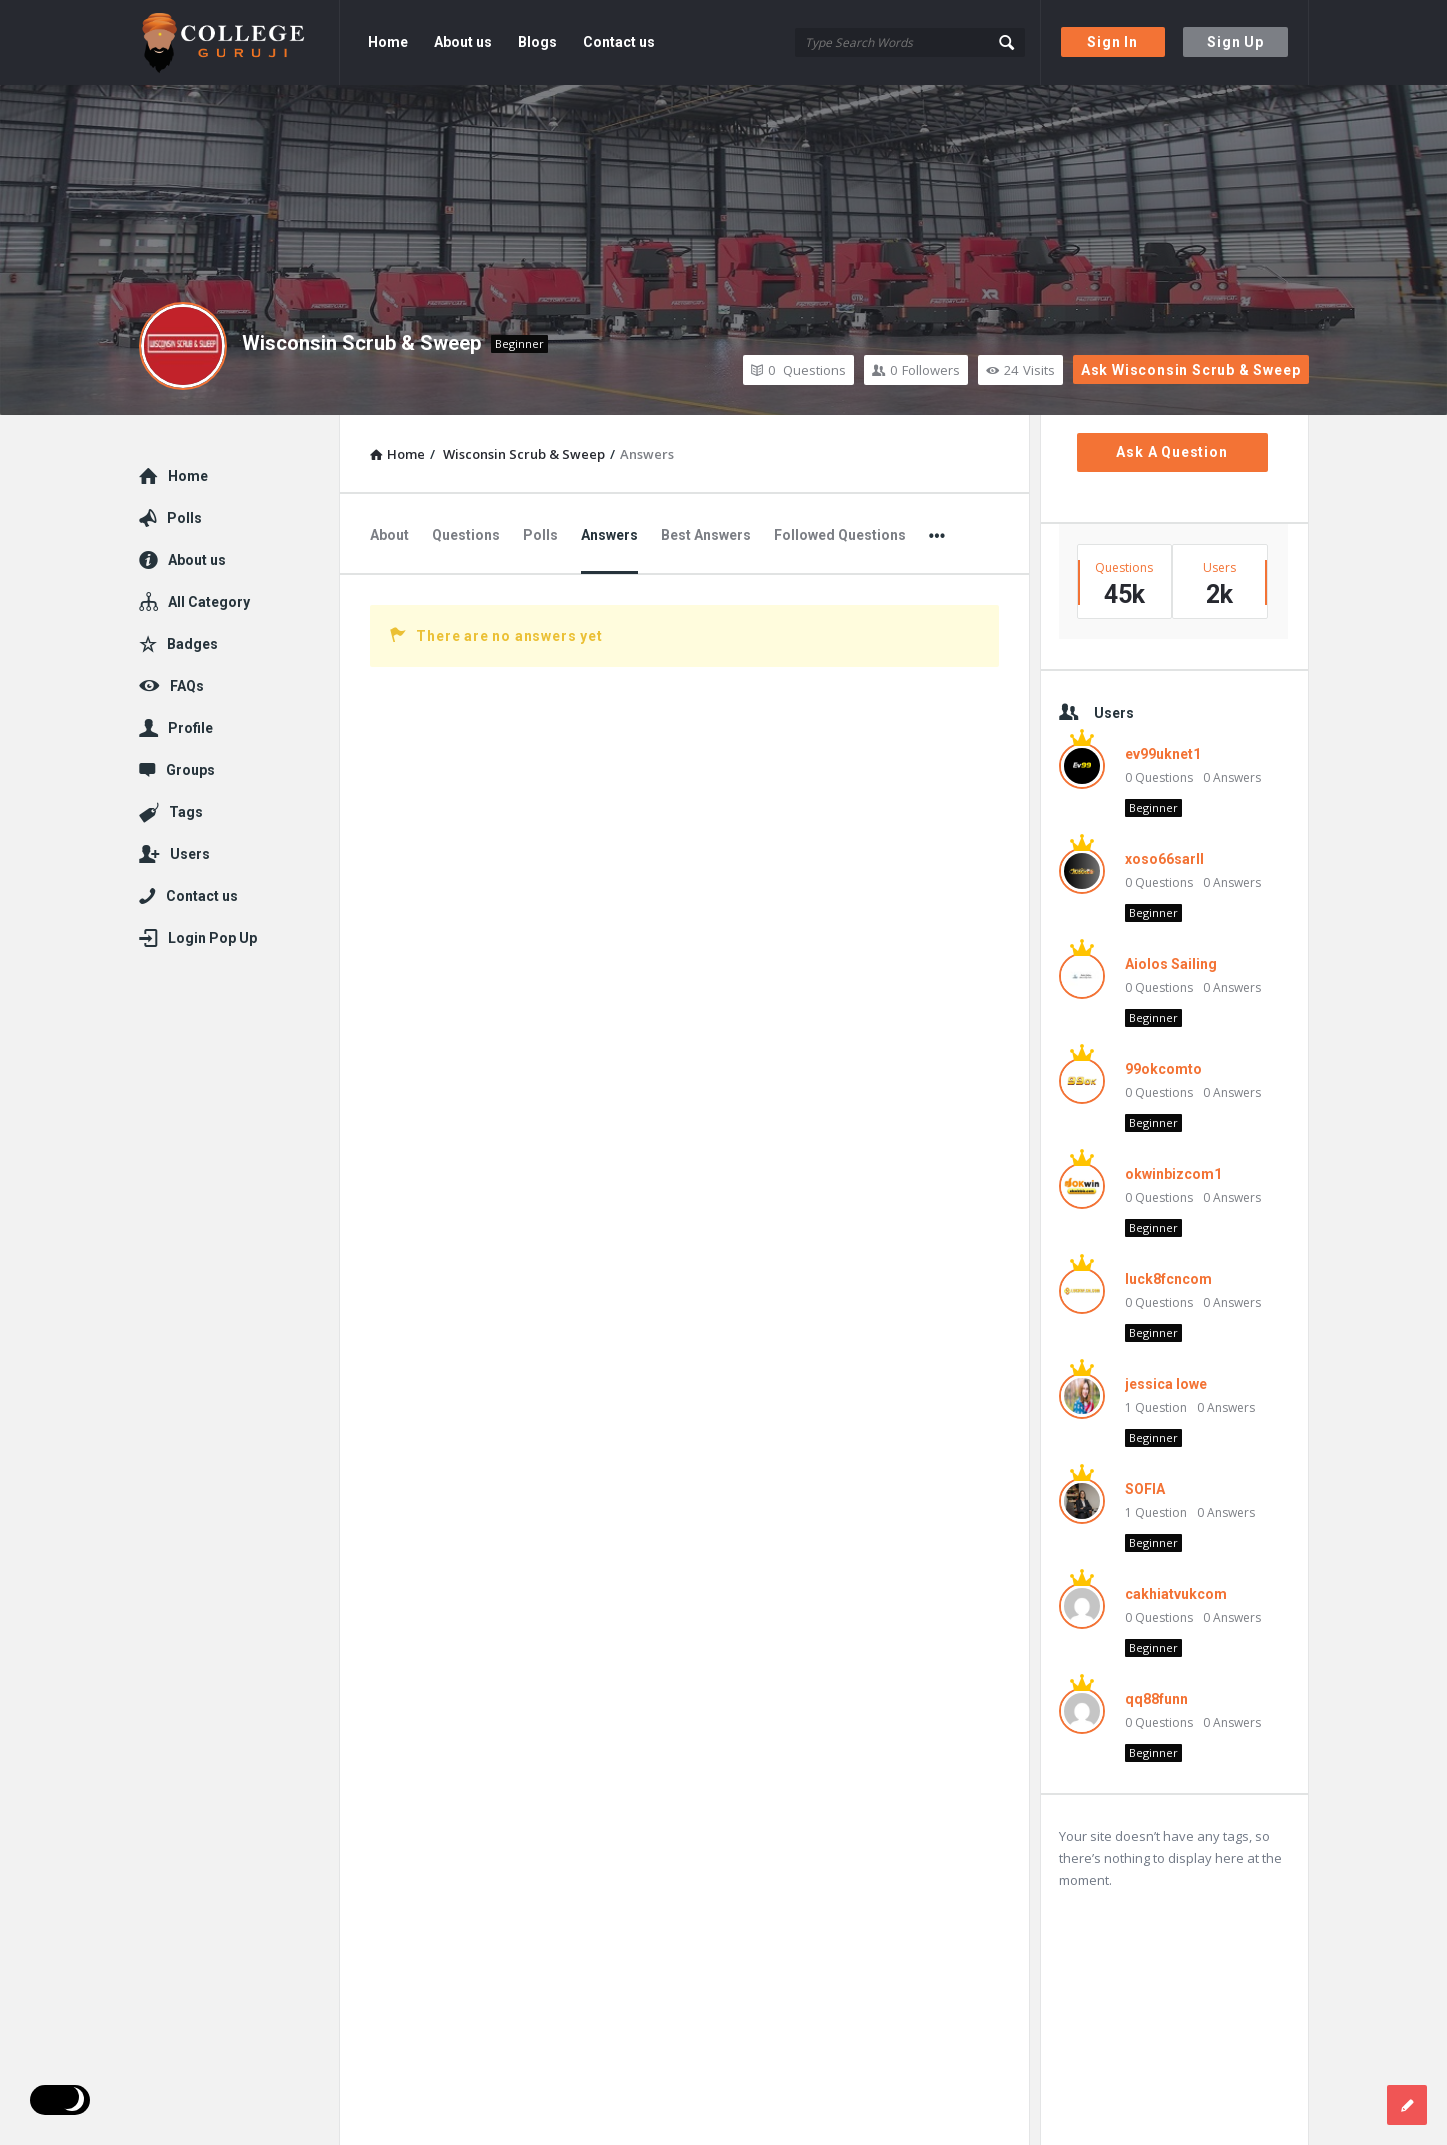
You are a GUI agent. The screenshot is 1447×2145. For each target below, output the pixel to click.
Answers (609, 535)
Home (388, 42)
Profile (190, 728)
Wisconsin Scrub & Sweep (361, 343)
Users (190, 854)
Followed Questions (840, 535)
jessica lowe (1166, 1384)
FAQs (187, 686)
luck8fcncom (1168, 1279)
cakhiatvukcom (1176, 1594)
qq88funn (1156, 1699)
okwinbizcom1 (1173, 1174)
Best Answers (706, 535)
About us (463, 42)
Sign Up (1235, 42)
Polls (540, 535)
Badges (192, 644)
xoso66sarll (1164, 859)
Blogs (537, 42)
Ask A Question (1171, 452)
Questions (798, 370)
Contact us (619, 42)
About (389, 535)
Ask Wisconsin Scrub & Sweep (1191, 370)
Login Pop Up (212, 938)
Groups (190, 770)
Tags (186, 812)
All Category (209, 602)
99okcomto (1163, 1069)
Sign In (1112, 42)
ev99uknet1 (1163, 754)
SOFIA (1145, 1489)
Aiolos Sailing (1171, 964)
